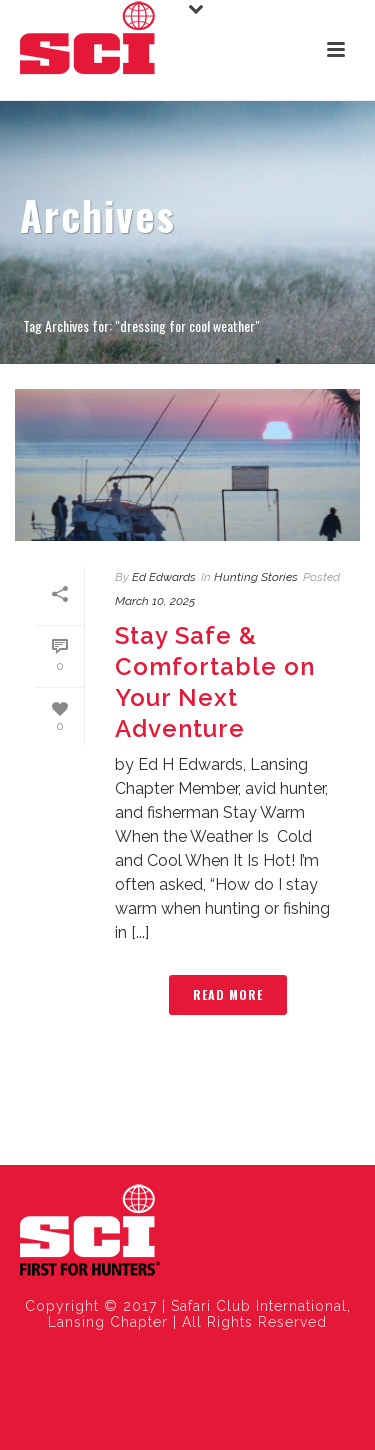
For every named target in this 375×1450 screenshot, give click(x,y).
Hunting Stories (256, 577)
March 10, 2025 (155, 601)
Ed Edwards (164, 577)
